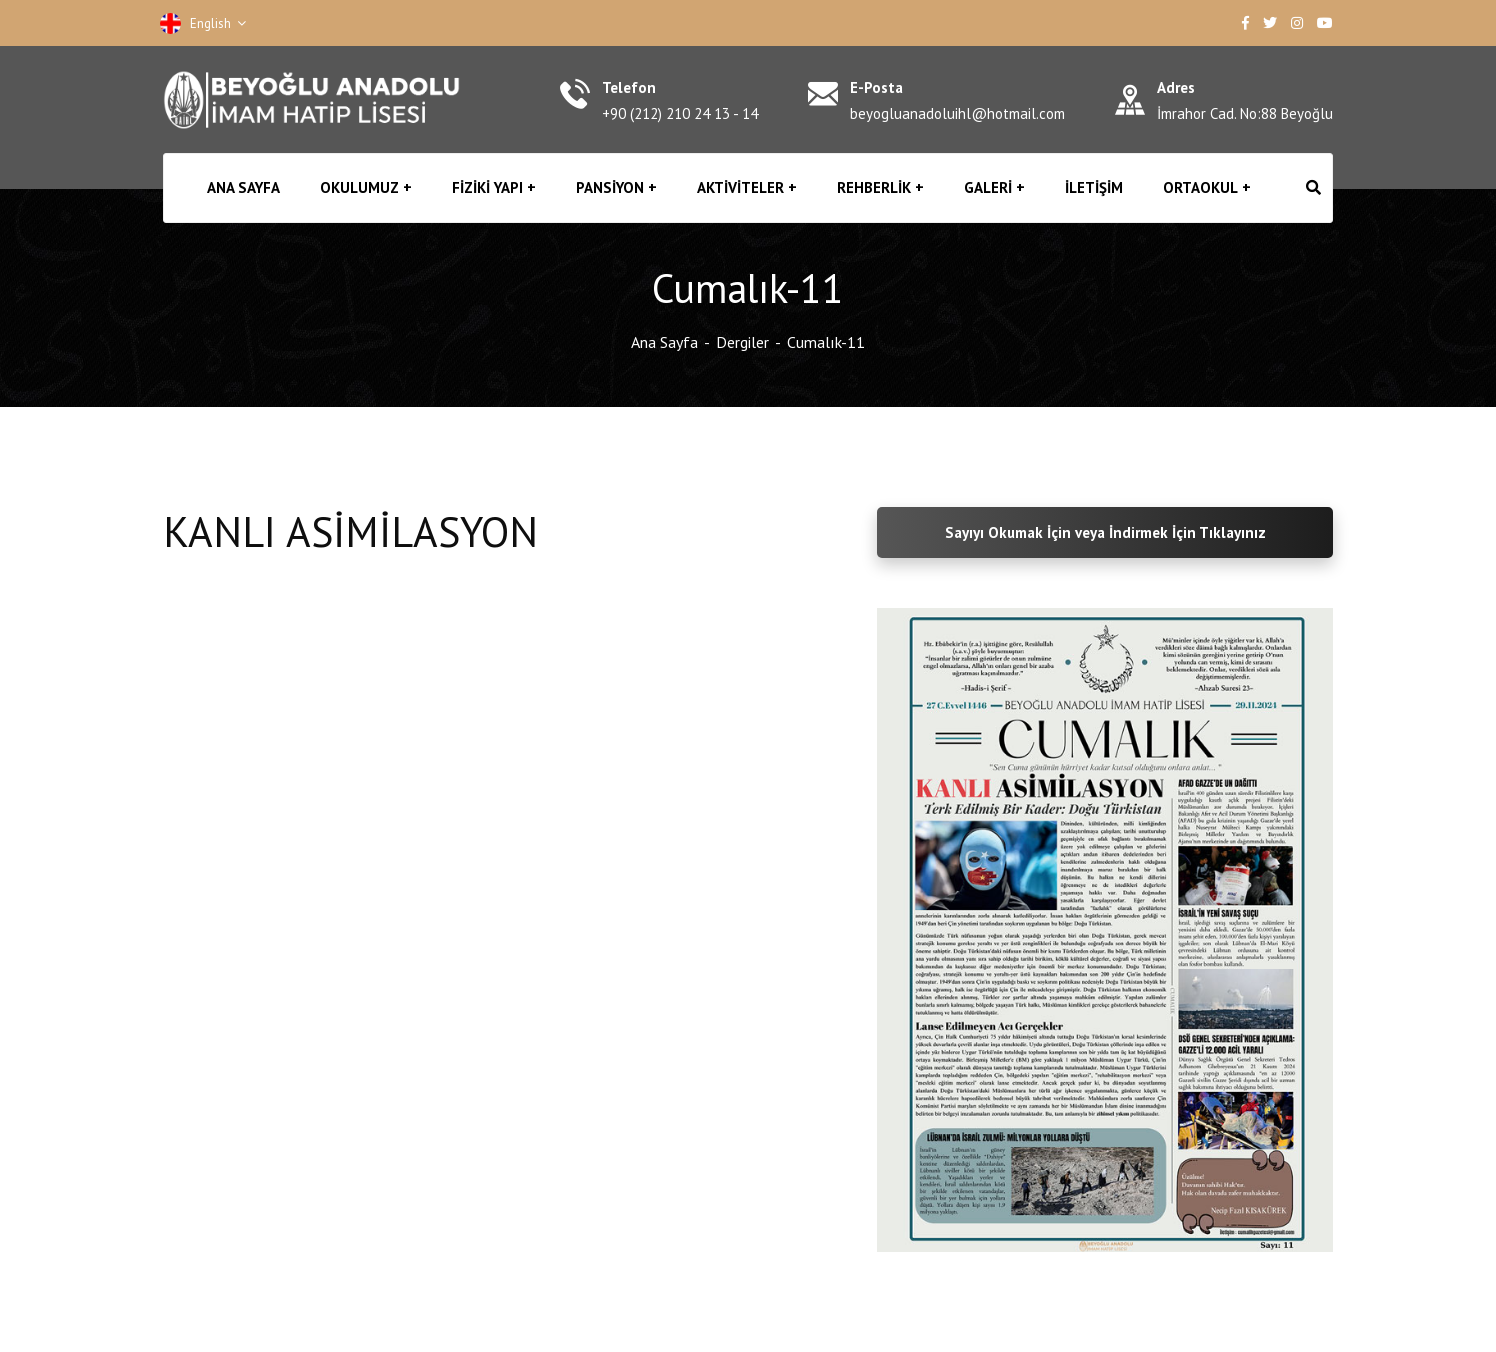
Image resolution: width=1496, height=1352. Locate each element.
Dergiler (742, 342)
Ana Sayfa (664, 342)
